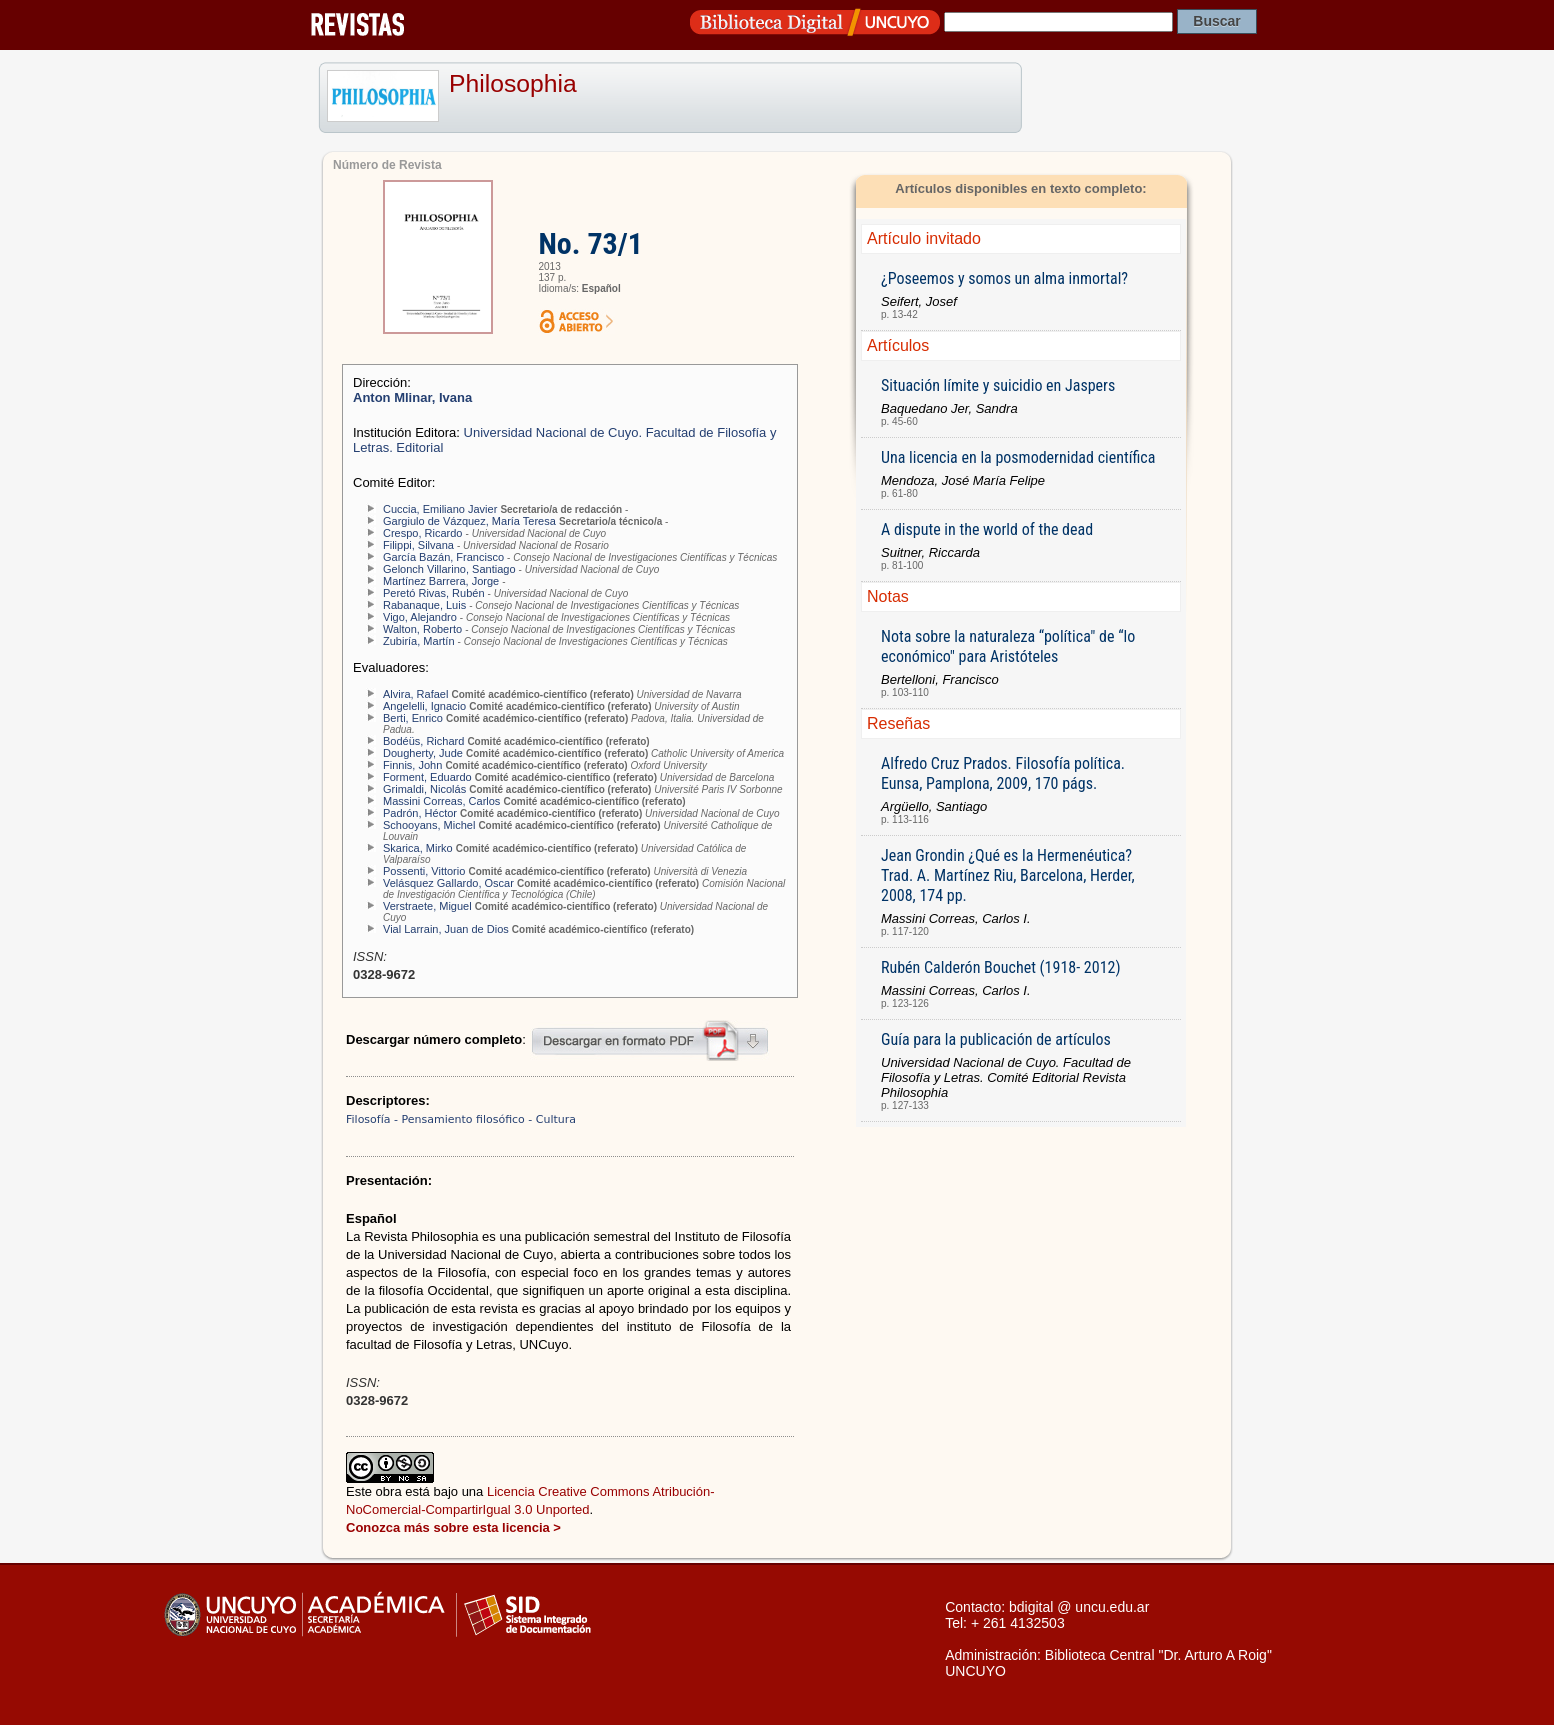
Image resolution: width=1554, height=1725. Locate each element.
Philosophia (513, 83)
